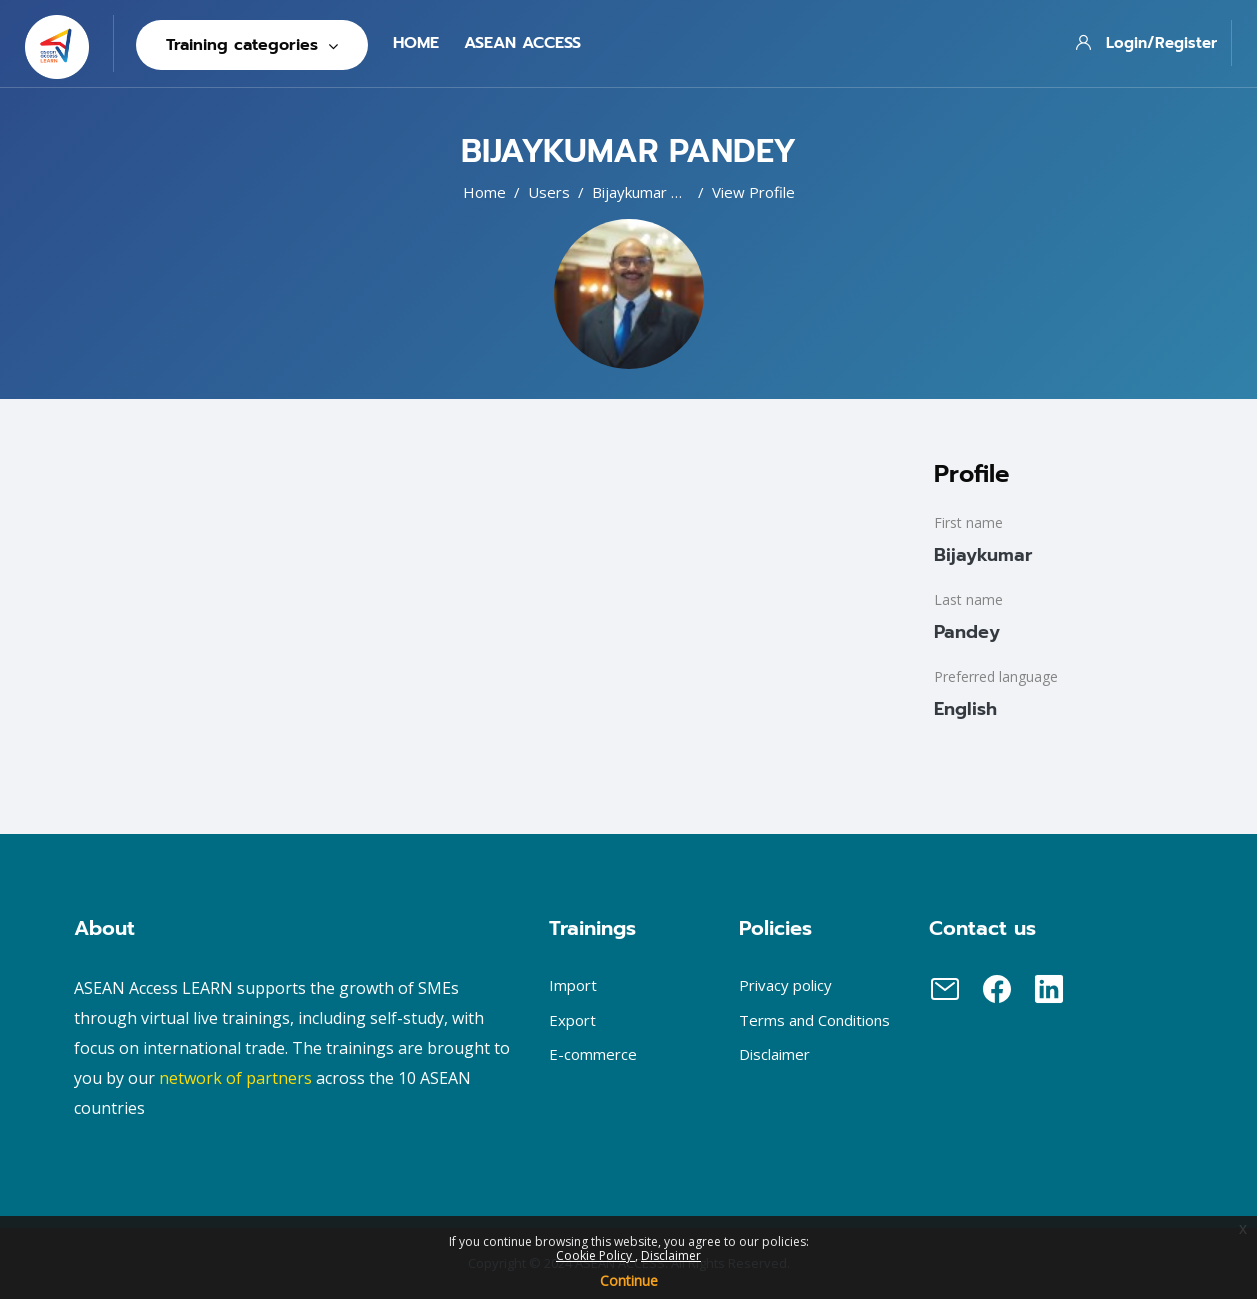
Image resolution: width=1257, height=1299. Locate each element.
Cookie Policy (595, 1255)
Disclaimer (671, 1255)
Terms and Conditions (814, 1020)
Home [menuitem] (416, 43)
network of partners (235, 1078)
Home (484, 192)
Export (572, 1020)
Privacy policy (785, 985)
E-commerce (593, 1054)
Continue (629, 1280)
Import (573, 985)
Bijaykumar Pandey (657, 192)
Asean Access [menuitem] (522, 43)
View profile (753, 192)
